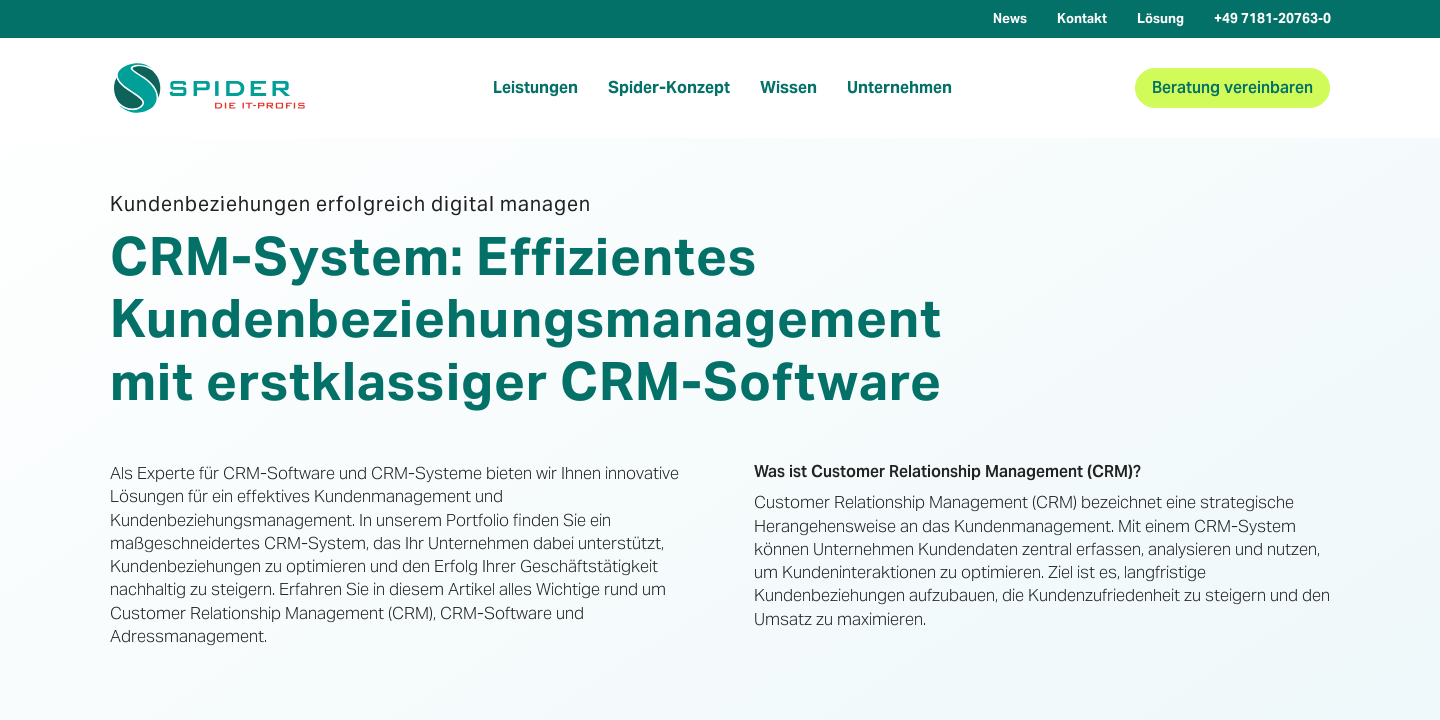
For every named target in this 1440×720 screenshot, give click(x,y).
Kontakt (1082, 18)
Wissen (788, 87)
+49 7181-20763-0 (1272, 18)
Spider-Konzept (669, 87)
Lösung (1160, 18)
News (1010, 18)
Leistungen (535, 87)
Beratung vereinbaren (1232, 87)
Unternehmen (899, 87)
